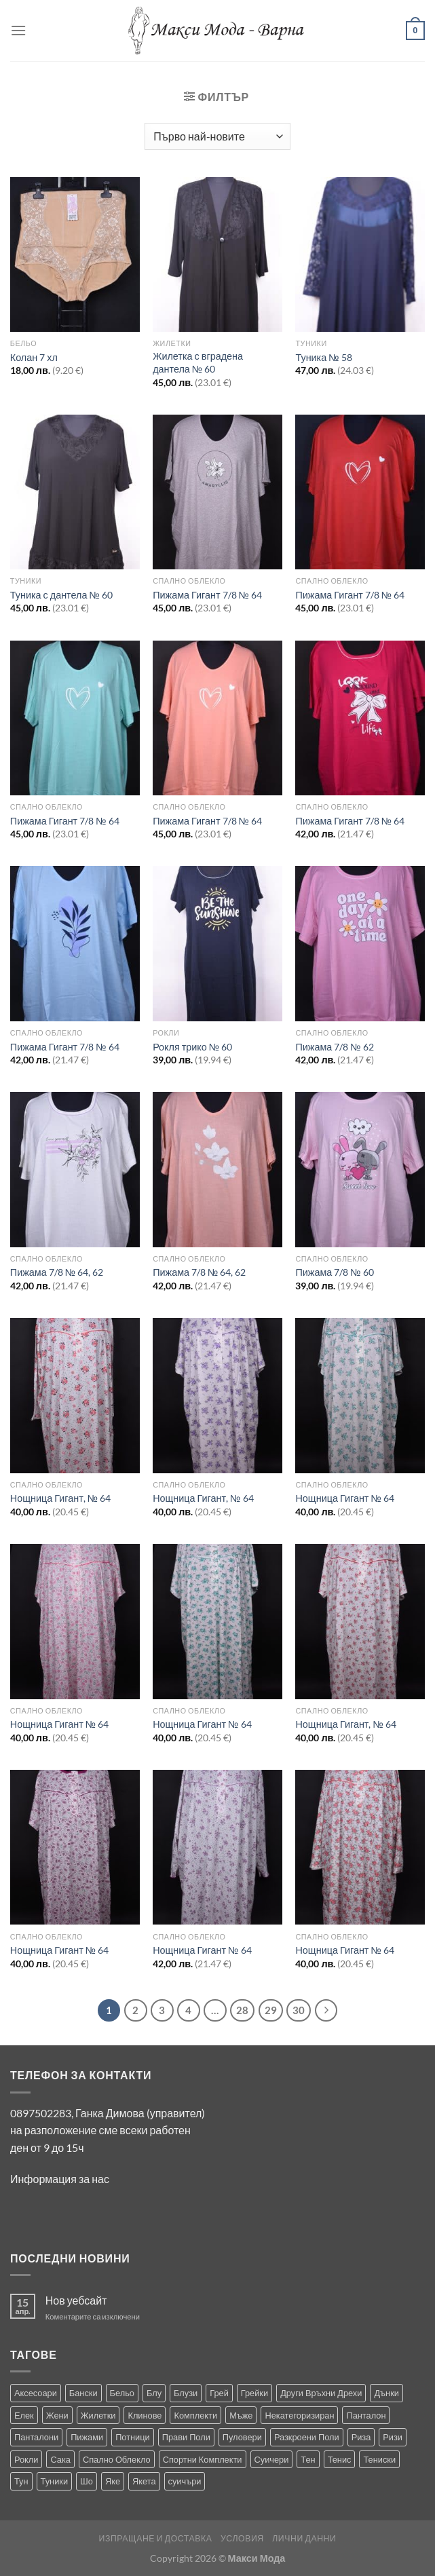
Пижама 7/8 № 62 (334, 1047)
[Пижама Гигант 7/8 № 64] (217, 492)
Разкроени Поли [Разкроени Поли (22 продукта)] (306, 2436)
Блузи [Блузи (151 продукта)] (185, 2392)
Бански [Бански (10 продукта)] (83, 2392)
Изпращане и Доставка (155, 2538)
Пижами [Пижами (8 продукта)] (87, 2436)
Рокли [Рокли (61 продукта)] (26, 2459)
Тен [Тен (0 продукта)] (308, 2459)
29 (271, 2010)
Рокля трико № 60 (192, 1047)
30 (298, 2010)
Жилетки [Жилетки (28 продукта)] (98, 2415)
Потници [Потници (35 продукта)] (132, 2436)
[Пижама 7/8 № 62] (360, 943)
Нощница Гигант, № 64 (60, 1498)
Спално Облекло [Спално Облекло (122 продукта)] (117, 2459)
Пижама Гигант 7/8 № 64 (207, 595)
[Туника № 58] (360, 255)
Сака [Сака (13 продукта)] (60, 2459)
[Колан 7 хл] (75, 255)
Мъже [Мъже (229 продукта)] (240, 2415)
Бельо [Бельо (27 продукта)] (122, 2392)
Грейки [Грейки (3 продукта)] (254, 2392)
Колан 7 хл (34, 357)
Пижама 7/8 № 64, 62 (56, 1272)
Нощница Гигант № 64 (344, 1498)
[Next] (326, 2010)
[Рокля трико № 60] (217, 943)
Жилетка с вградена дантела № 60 (198, 362)
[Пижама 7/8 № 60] (360, 1169)
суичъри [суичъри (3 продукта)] (185, 2481)
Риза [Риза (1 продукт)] (361, 2436)
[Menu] (18, 30)
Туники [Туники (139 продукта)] (54, 2481)
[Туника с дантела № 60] (75, 492)
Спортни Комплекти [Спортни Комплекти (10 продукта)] (202, 2459)
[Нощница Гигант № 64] (360, 1395)
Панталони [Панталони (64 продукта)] (36, 2436)
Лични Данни (304, 2538)
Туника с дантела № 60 (61, 595)
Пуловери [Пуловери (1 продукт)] (242, 2436)
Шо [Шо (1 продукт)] (86, 2481)
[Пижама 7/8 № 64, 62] (75, 1169)
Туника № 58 (323, 357)
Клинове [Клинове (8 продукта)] (145, 2415)
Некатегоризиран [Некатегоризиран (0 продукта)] (299, 2415)
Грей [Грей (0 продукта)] (219, 2392)
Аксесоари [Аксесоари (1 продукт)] (35, 2392)
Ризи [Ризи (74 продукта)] (392, 2436)
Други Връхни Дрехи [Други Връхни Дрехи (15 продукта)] (321, 2392)
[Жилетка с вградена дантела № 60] (217, 255)
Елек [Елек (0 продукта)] (24, 2415)
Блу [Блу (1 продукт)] (154, 2392)
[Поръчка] (217, 136)
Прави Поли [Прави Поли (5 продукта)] (186, 2436)
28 (242, 2010)
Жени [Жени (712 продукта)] (57, 2415)
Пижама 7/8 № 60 (334, 1272)
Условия (242, 2538)
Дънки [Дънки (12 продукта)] (386, 2392)
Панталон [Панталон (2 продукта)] (365, 2415)
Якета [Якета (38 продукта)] (144, 2481)
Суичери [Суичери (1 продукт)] (271, 2459)
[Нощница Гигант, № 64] (75, 1395)
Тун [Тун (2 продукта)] (21, 2481)
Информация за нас (59, 2178)
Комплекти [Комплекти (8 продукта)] (195, 2415)
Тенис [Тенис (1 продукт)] (340, 2459)
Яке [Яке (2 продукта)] (112, 2481)
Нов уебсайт (76, 2300)
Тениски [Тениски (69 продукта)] (379, 2459)
